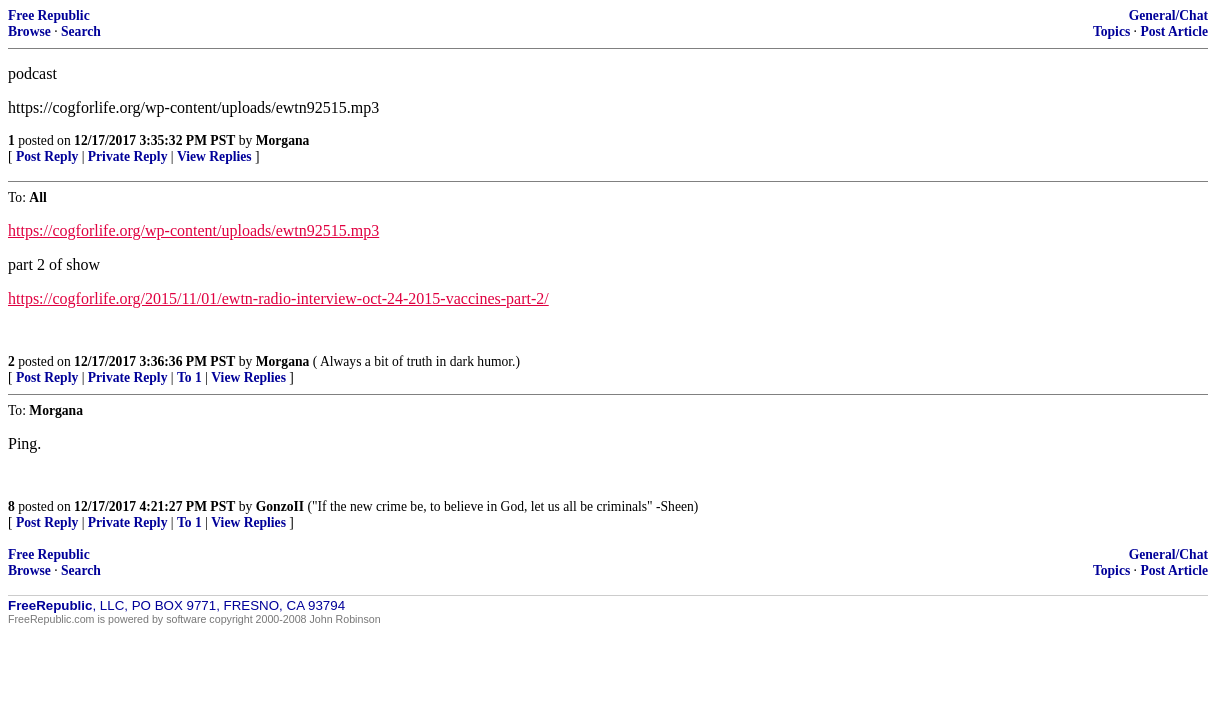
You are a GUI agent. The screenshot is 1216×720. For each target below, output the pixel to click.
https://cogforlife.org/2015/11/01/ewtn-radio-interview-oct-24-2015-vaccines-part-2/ (278, 298)
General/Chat (1168, 15)
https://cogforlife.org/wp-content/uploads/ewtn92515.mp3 (193, 230)
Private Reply (128, 156)
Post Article (1174, 31)
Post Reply (47, 156)
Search (81, 31)
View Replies (214, 156)
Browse (29, 31)
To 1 (189, 377)
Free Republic (49, 15)
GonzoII (280, 506)
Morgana (283, 140)
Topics (1111, 31)
